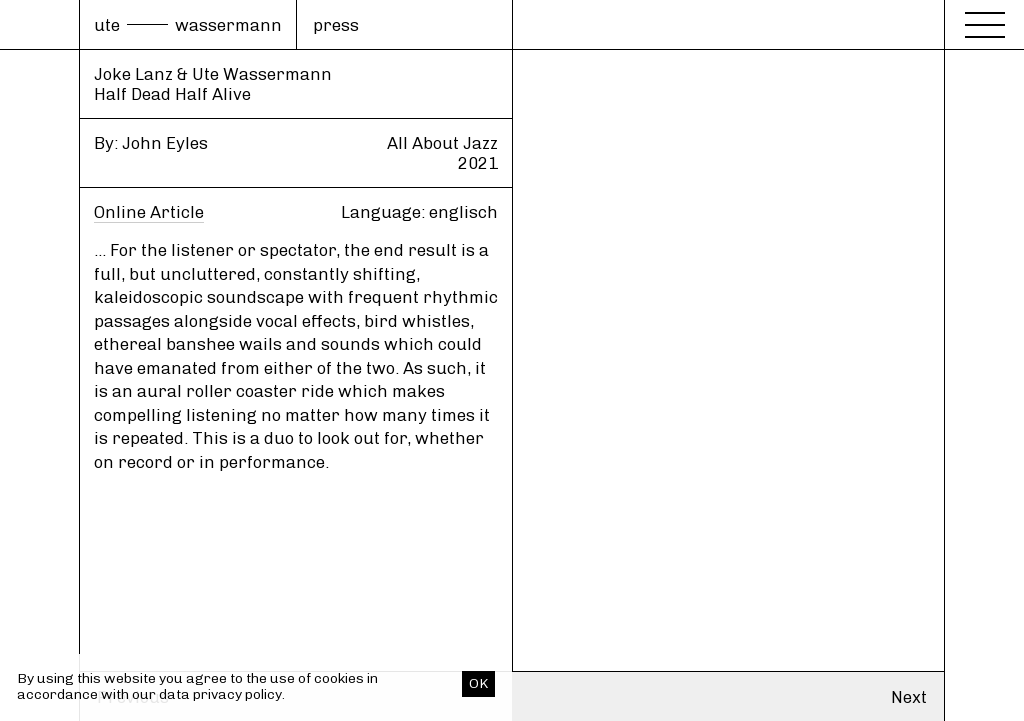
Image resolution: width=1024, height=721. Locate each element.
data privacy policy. (222, 694)
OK (478, 683)
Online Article (149, 212)
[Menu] (985, 22)
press (336, 25)
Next (909, 697)
